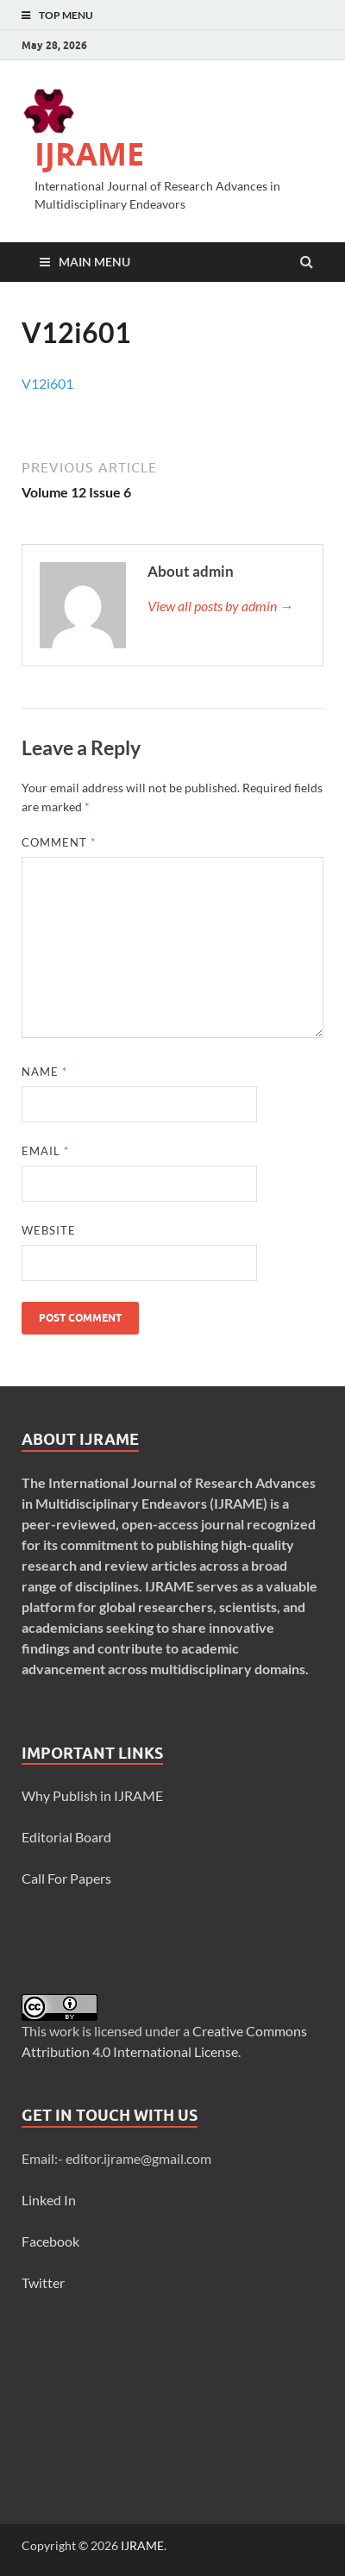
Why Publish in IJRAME (92, 1795)
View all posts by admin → (220, 605)
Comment (59, 842)
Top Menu (66, 15)
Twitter (43, 2282)
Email (45, 1151)
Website (49, 1230)
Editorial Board (66, 1837)
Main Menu (94, 261)
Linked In (49, 2199)
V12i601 (47, 383)
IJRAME (89, 154)
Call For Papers (66, 1878)
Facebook (50, 2241)
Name (44, 1072)
